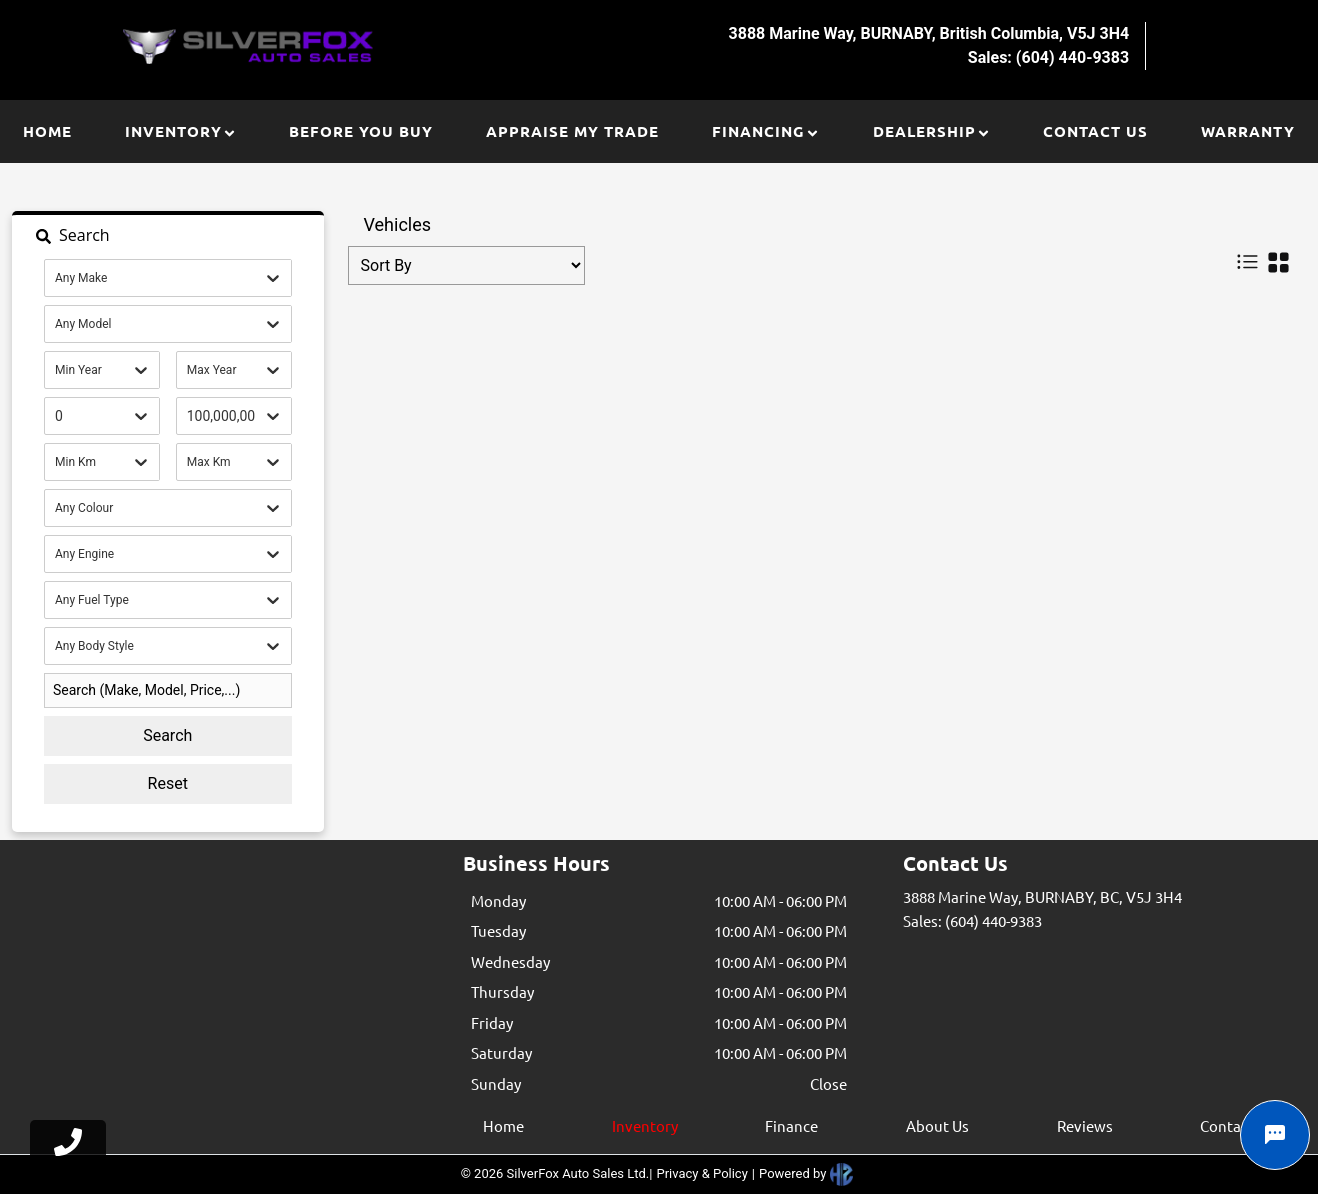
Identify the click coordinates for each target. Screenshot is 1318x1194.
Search (167, 735)
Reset (168, 783)
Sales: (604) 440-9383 (972, 920)
